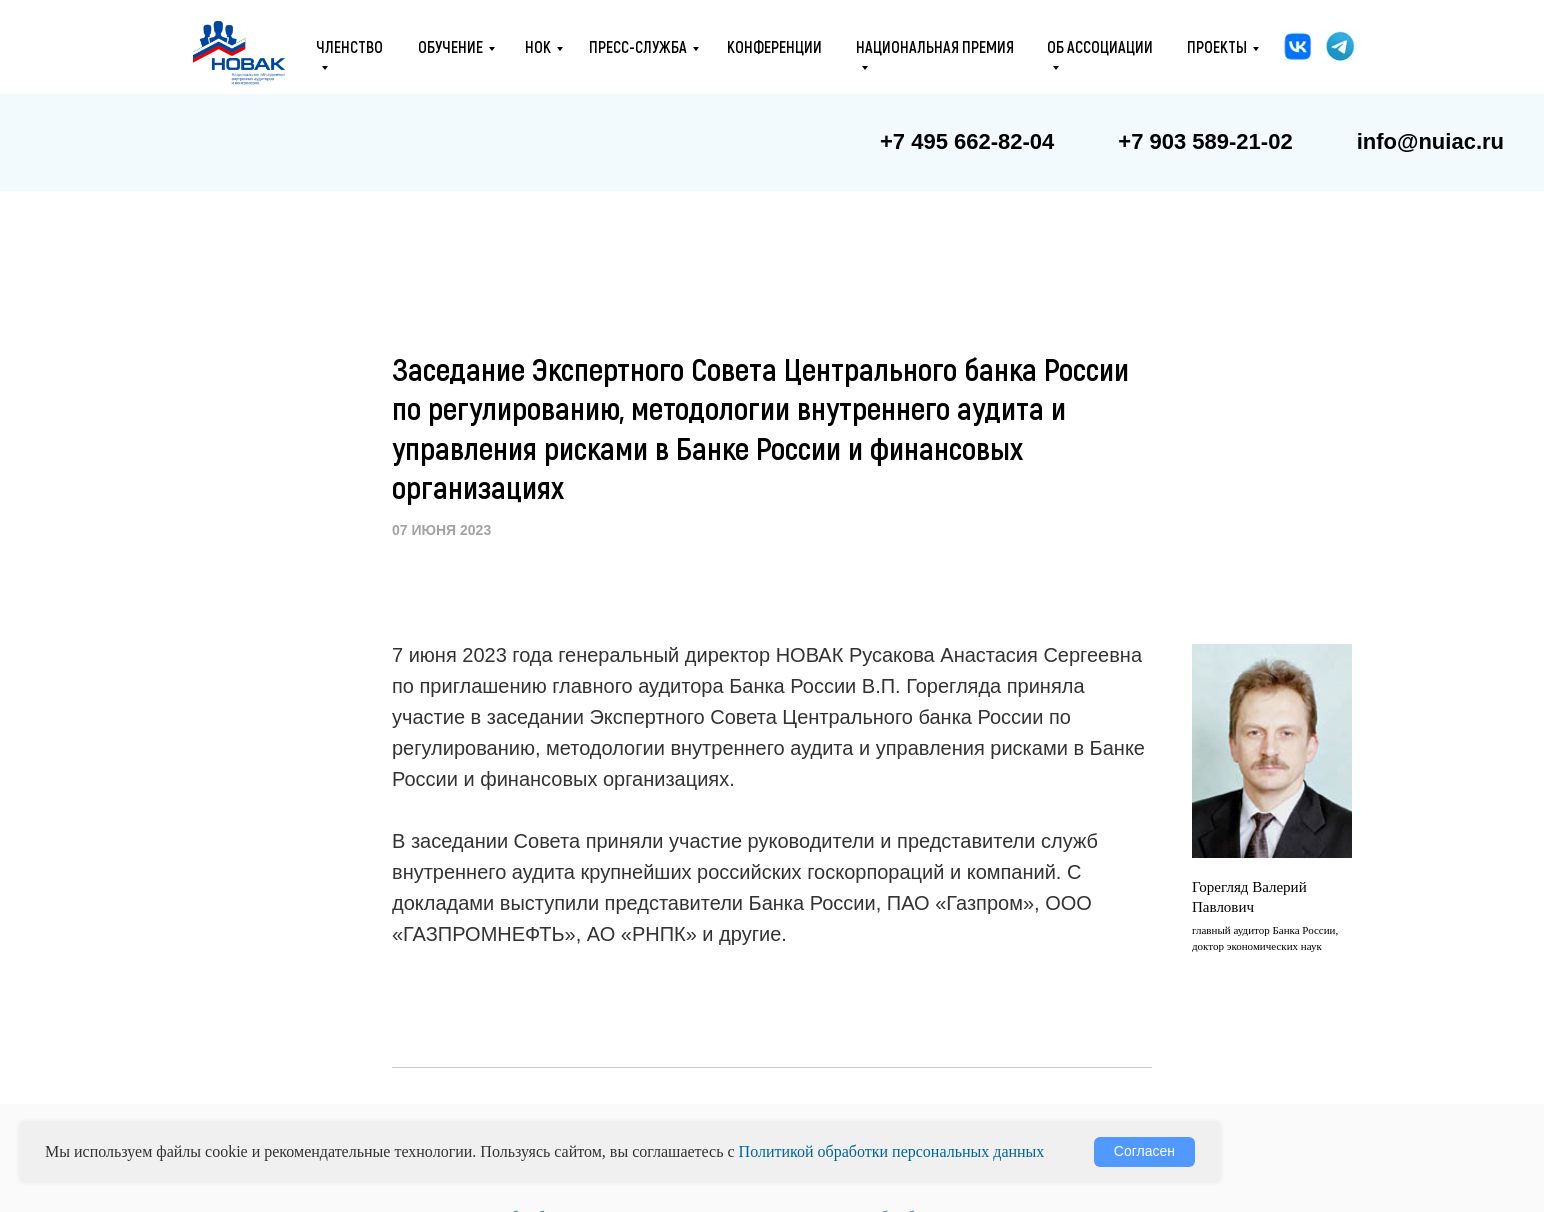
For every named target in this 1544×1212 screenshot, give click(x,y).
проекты (1217, 46)
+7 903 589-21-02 (1205, 141)
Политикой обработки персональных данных (892, 1151)
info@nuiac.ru (1430, 141)
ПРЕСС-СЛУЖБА (638, 46)
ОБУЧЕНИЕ (450, 46)
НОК (538, 46)
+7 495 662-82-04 (967, 141)
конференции (774, 46)
